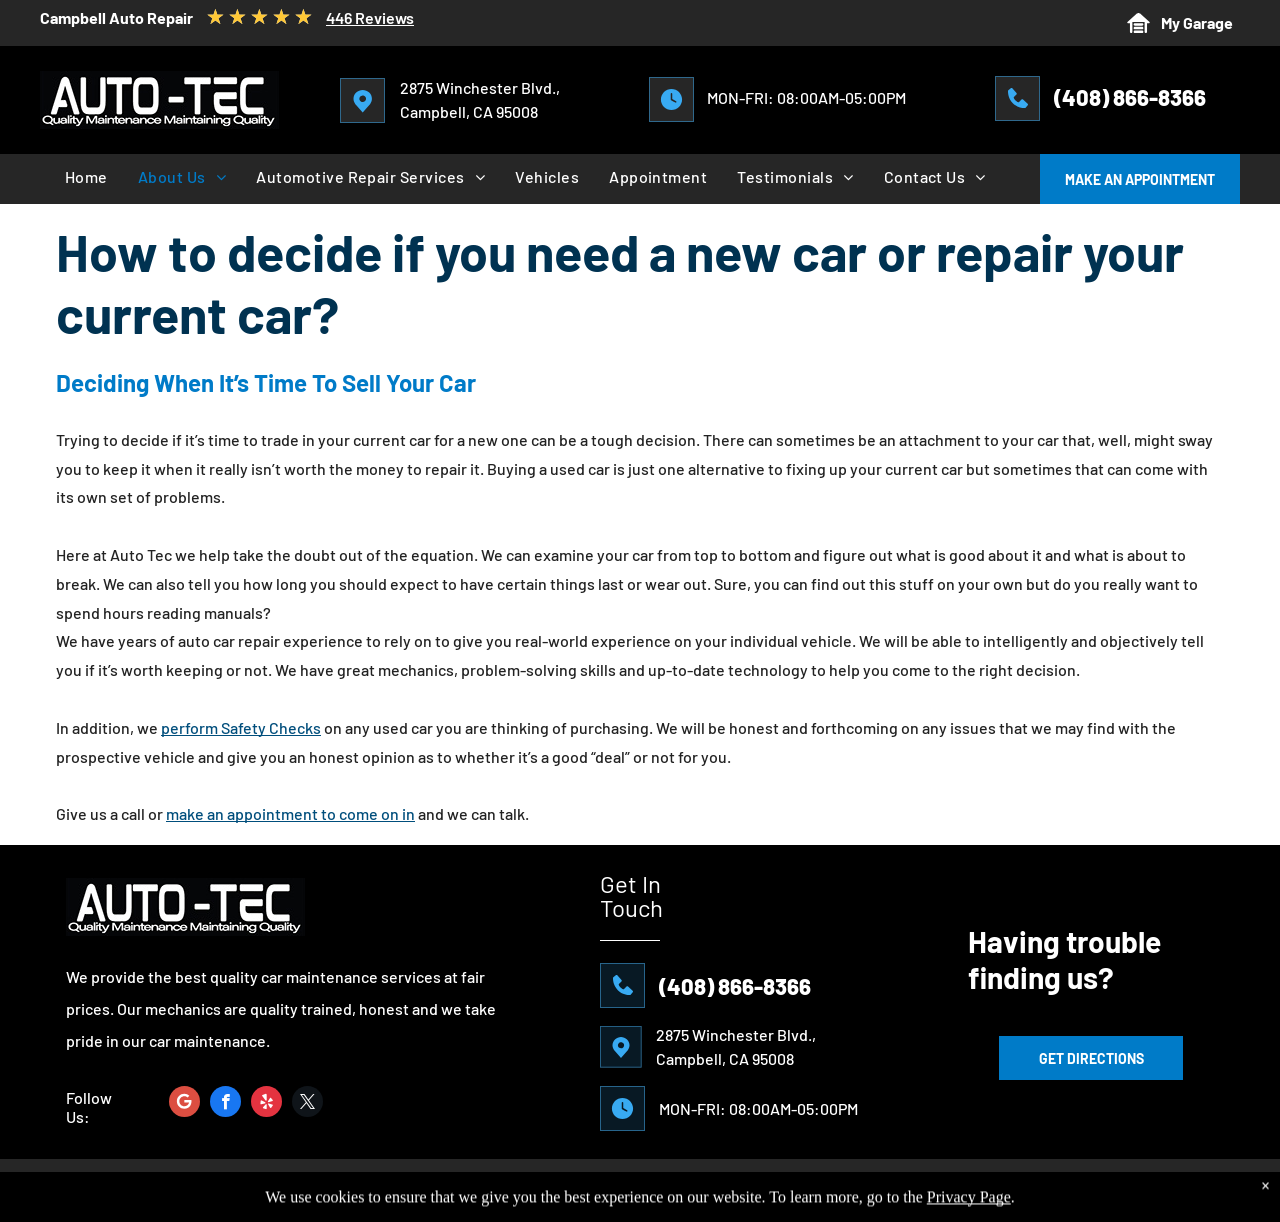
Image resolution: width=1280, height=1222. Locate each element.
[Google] (184, 1104)
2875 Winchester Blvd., (480, 87)
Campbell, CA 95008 (469, 111)
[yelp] (266, 1104)
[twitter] (307, 1104)
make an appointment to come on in (290, 813)
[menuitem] (86, 177)
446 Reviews (370, 17)
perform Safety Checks (241, 727)
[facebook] (225, 1104)
